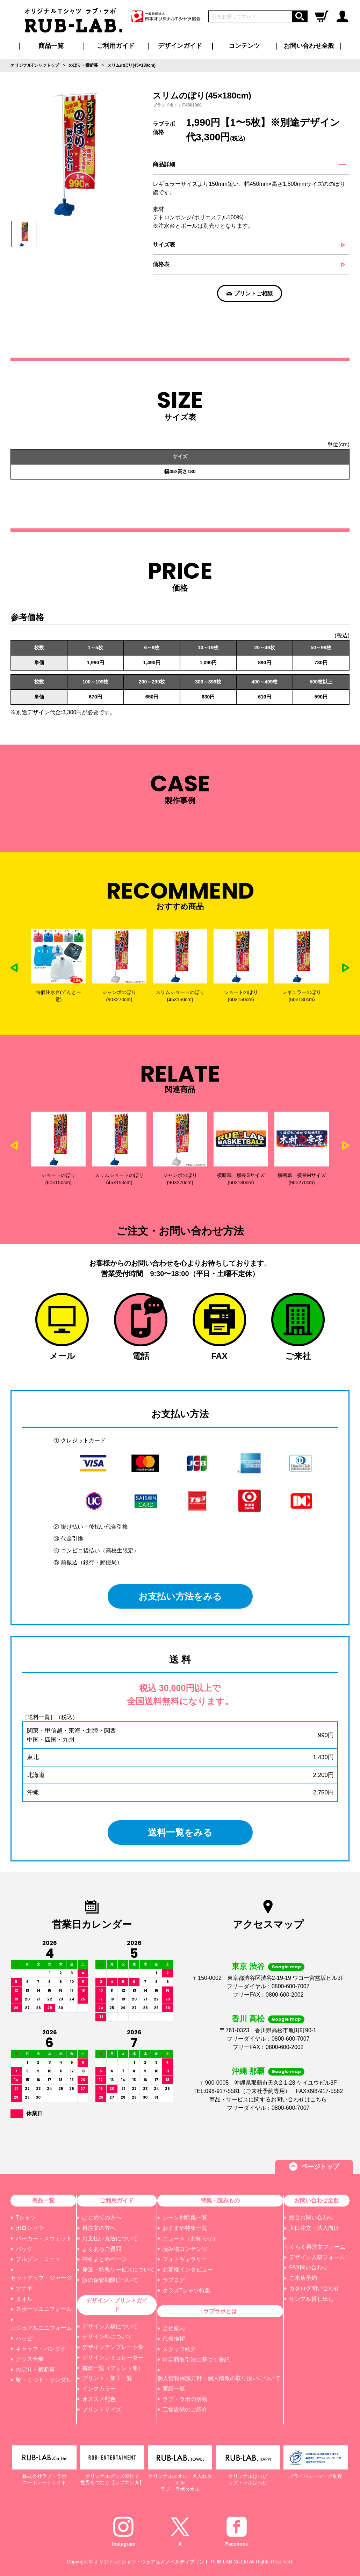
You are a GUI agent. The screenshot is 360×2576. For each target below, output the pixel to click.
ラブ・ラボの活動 (185, 2399)
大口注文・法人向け (314, 2228)
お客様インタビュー (188, 2270)
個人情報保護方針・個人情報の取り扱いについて (218, 2378)
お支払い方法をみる (180, 1596)
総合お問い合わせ (311, 2217)
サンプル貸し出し (311, 2299)
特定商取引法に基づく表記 (196, 2360)
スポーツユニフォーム (44, 2309)
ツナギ (24, 2288)
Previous (14, 968)
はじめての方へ (101, 2217)
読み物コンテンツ (185, 2249)
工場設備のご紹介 (185, 2410)
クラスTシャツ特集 (187, 2290)
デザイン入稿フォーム (317, 2257)
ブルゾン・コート (38, 2259)
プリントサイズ (101, 2410)
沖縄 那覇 (248, 2071)
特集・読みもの (220, 2200)
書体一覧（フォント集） (113, 2368)
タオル (24, 2299)
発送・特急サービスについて (118, 2270)
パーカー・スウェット (44, 2238)
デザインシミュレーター (113, 2358)
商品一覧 (51, 45)
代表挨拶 (174, 2339)
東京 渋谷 (248, 1966)
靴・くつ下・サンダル (44, 2380)
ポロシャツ (30, 2228)
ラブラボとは (220, 2311)
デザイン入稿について (110, 2326)
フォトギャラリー (185, 2259)
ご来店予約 (303, 2278)
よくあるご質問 (101, 2249)
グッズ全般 (30, 2359)
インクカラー (99, 2389)
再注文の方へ (99, 2228)
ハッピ (24, 2338)
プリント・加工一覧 (107, 2378)
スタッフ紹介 (179, 2349)
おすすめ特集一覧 (185, 2228)
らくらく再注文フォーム (314, 2247)
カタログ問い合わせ (314, 2288)
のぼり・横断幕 (35, 2369)
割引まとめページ (104, 2259)
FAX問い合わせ (308, 2267)
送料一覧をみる (180, 1832)
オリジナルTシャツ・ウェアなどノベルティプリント (152, 2561)
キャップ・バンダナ (41, 2349)
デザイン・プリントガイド (116, 2305)
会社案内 (174, 2328)
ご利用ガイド (117, 2200)
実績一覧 (174, 2389)
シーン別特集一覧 (185, 2217)
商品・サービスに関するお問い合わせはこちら (268, 2099)
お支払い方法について (110, 2238)
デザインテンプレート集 (113, 2347)
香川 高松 (248, 2018)
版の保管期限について (110, 2280)
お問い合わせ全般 (309, 45)
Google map (286, 1967)
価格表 (161, 264)
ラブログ (174, 2280)
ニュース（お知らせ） (190, 2238)
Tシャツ (26, 2217)
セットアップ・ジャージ (41, 2278)
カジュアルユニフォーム (41, 2328)
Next (346, 968)
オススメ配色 (99, 2399)
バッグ (24, 2249)
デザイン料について (107, 2337)
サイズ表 (164, 245)
